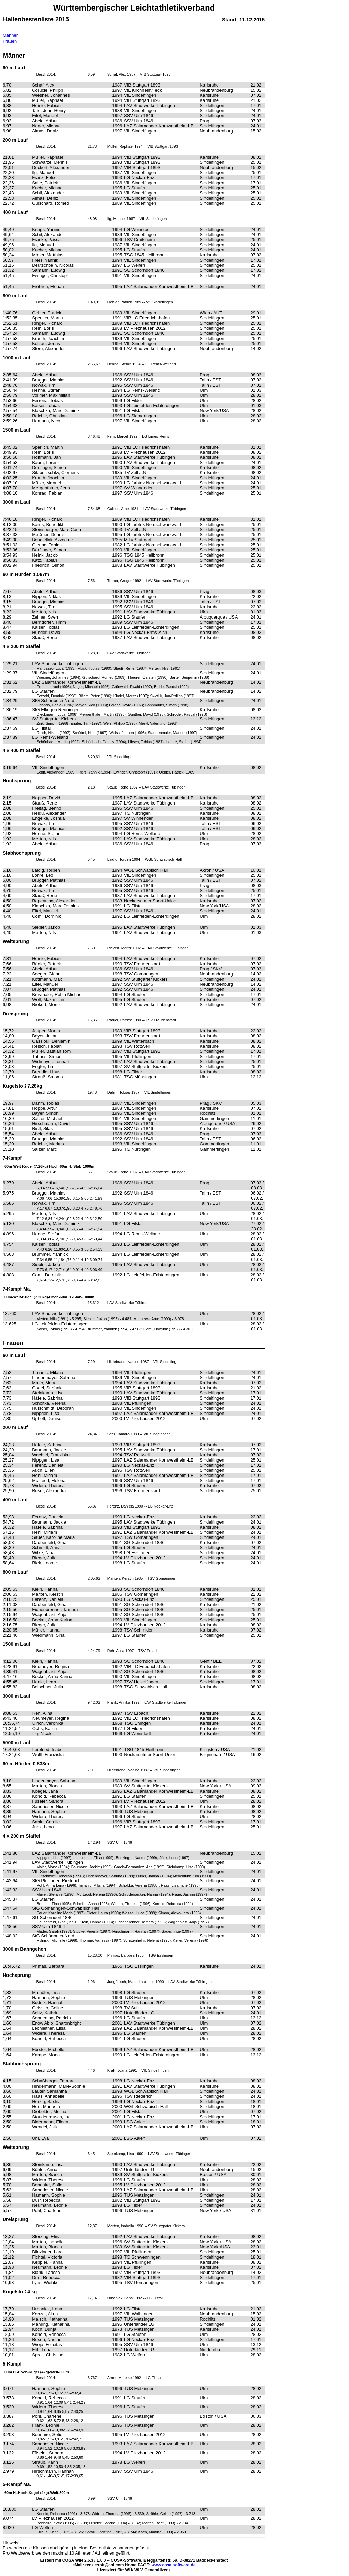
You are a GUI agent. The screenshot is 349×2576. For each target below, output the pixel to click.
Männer (10, 35)
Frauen (10, 41)
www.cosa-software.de (174, 2565)
